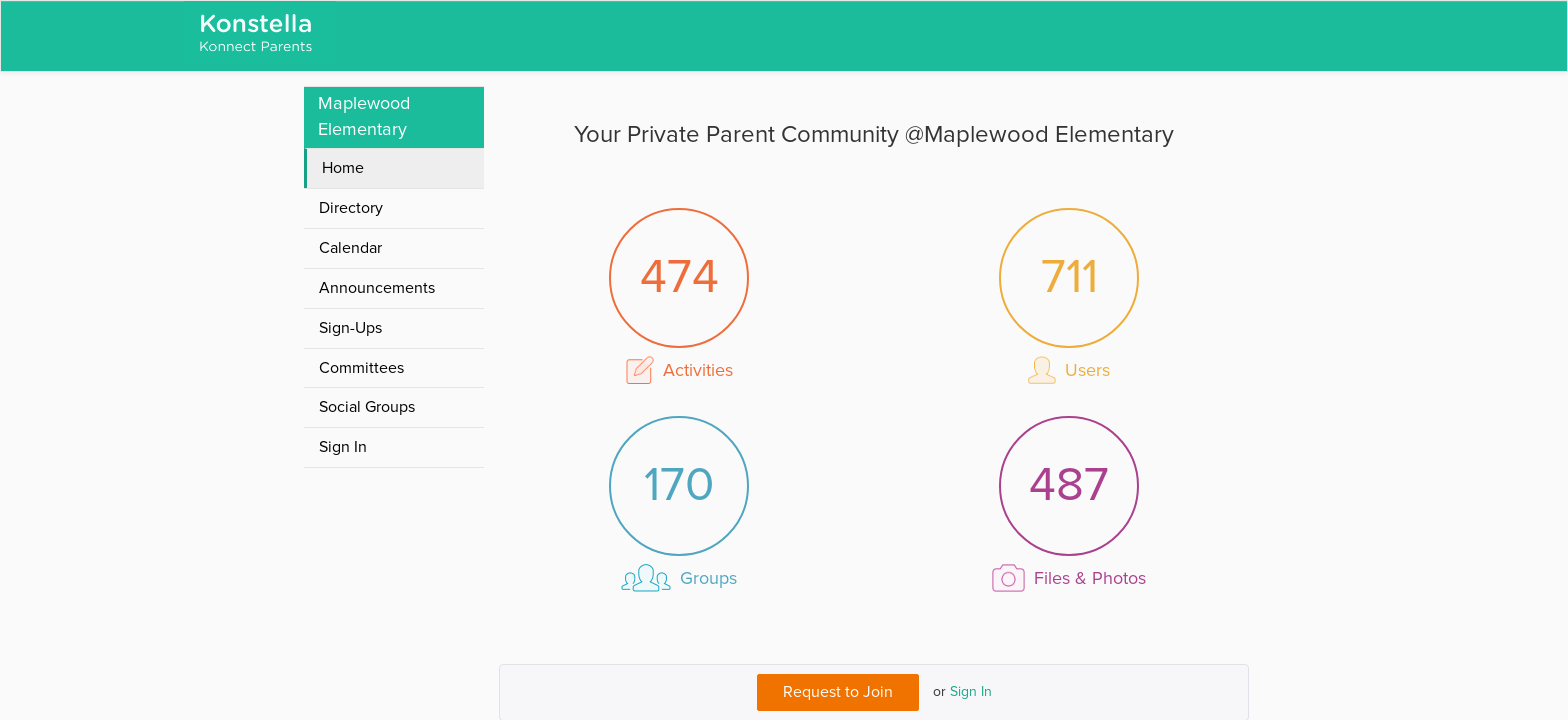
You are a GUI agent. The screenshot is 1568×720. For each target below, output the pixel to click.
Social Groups (367, 407)
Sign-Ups (350, 328)
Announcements (377, 288)
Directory (351, 208)
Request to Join (838, 692)
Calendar (350, 248)
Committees (361, 368)
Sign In (971, 692)
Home (343, 168)
